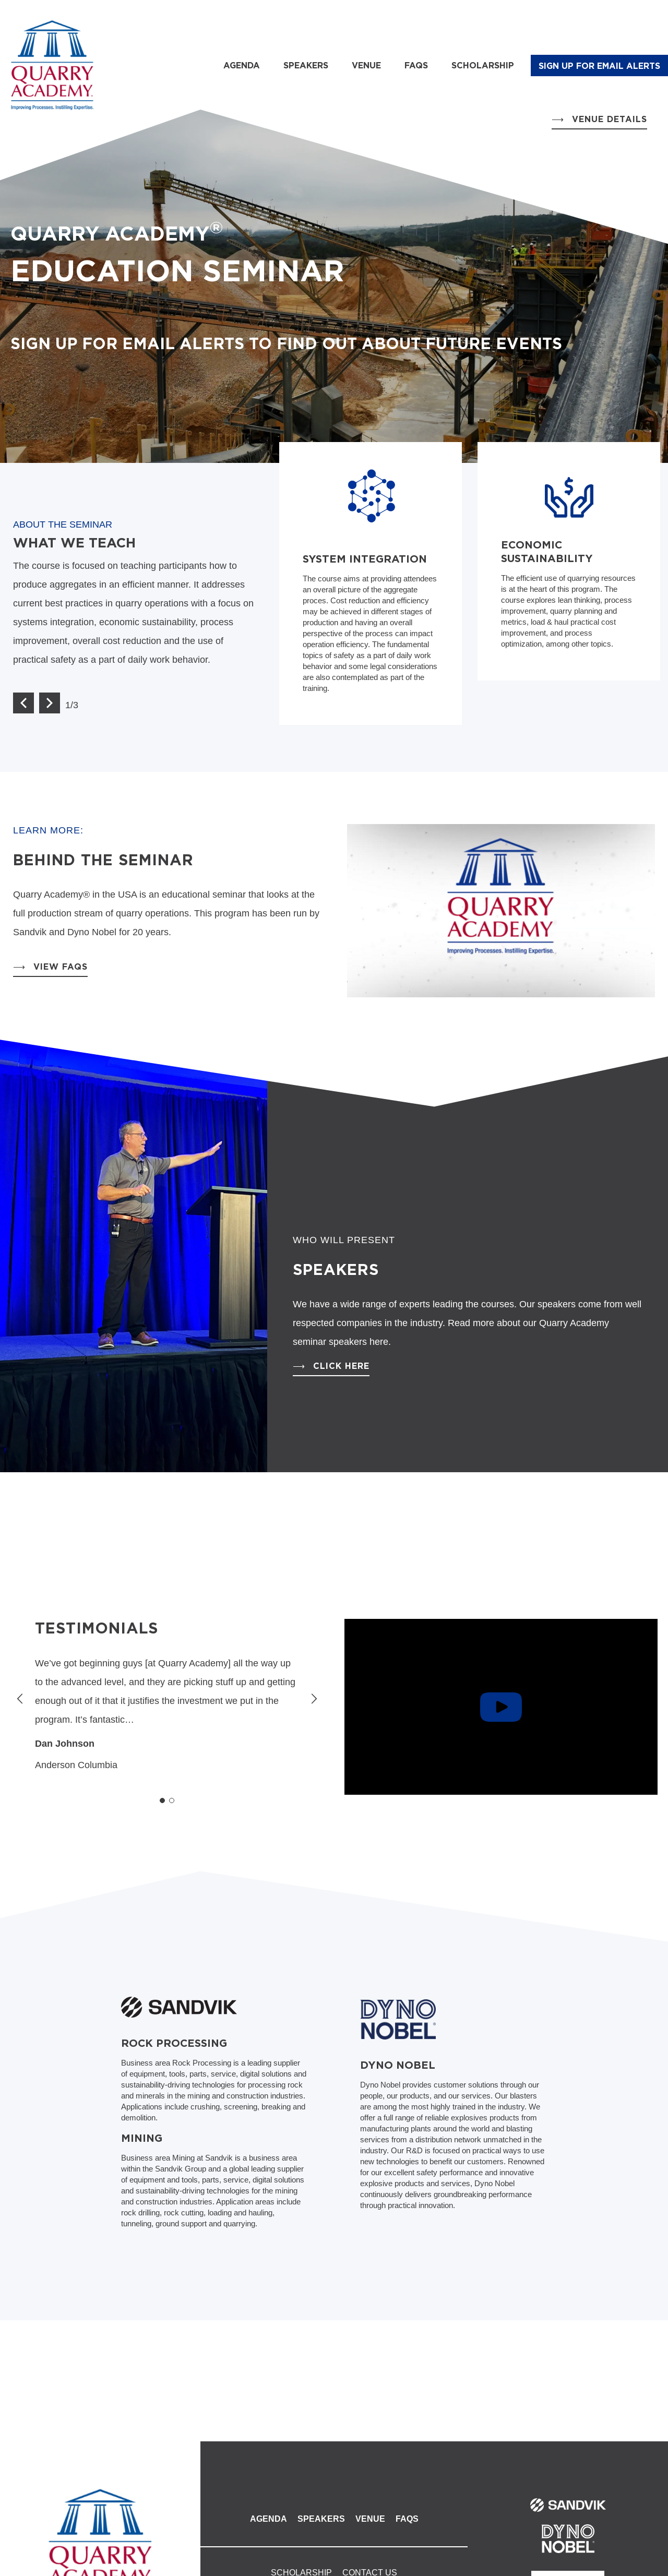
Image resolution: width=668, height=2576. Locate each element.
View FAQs (60, 966)
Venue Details (609, 119)
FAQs (416, 65)
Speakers (305, 65)
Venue (366, 65)
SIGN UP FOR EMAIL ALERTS (599, 65)
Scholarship (482, 65)
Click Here (341, 1365)
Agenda (241, 65)
